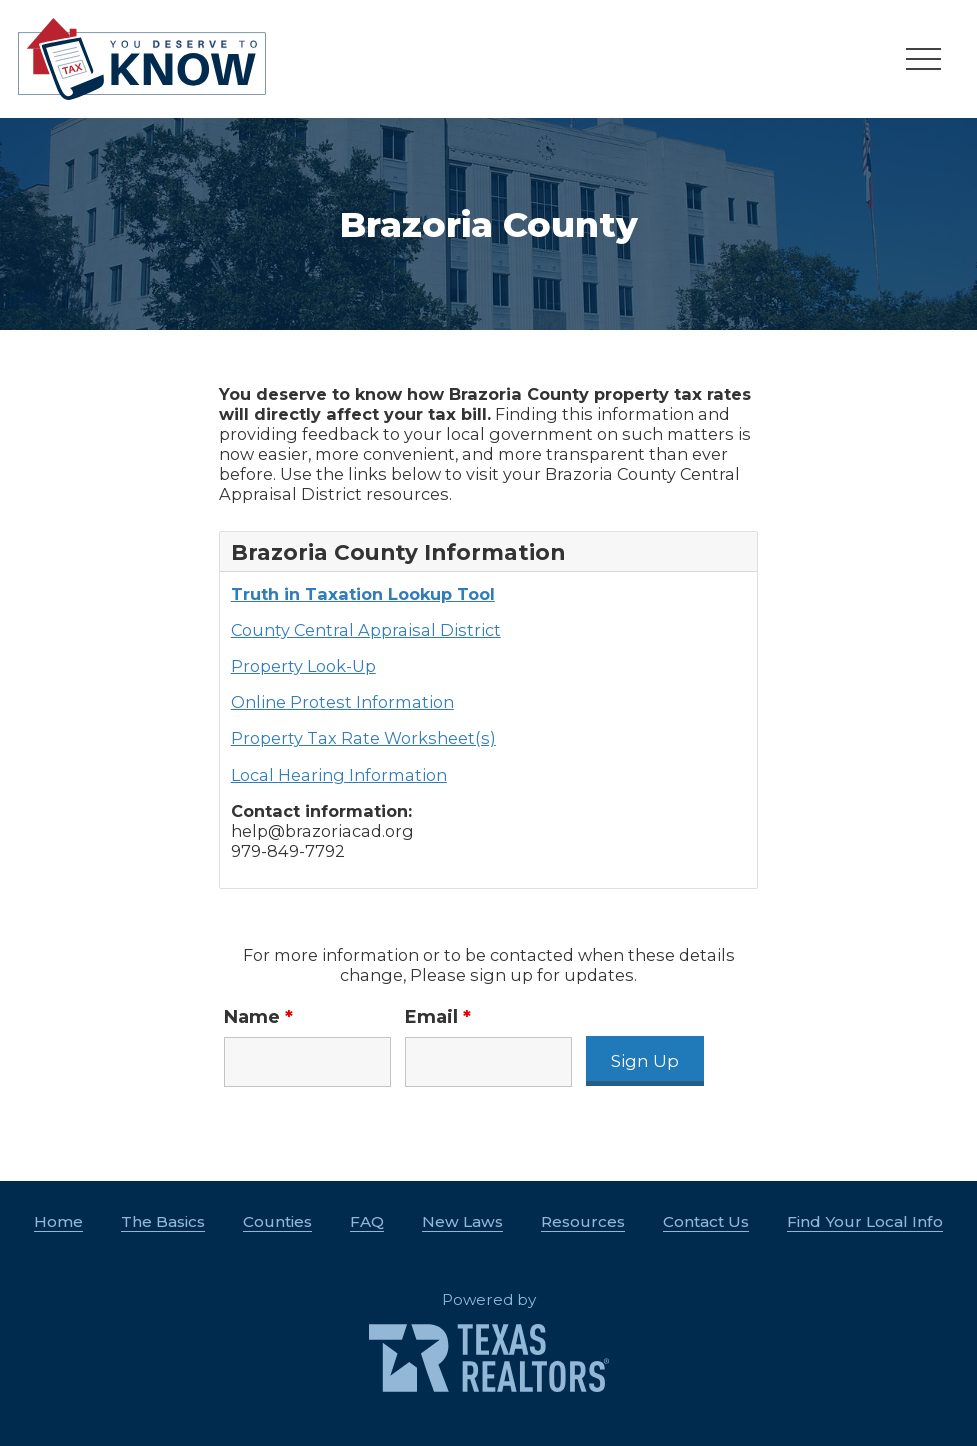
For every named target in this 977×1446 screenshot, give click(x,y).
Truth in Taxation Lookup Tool (363, 594)
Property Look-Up (303, 666)
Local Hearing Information (339, 775)
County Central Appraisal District (366, 630)
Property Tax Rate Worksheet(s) (363, 738)
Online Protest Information (342, 702)
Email (438, 1017)
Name (258, 1017)
